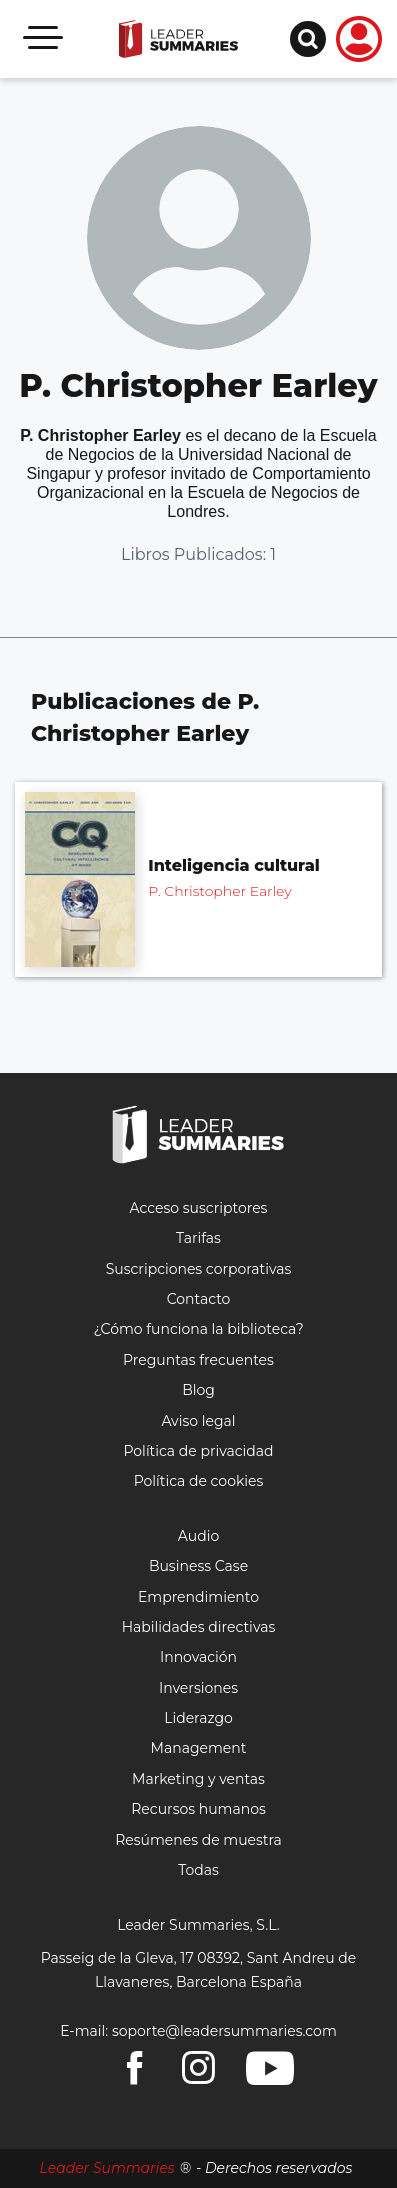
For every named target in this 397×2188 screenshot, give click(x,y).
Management (199, 1748)
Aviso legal (198, 1421)
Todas (198, 1870)
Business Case (198, 1566)
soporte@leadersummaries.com (224, 2031)
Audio (198, 1536)
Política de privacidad (198, 1451)
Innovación (198, 1657)
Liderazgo (198, 1718)
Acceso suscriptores (199, 1208)
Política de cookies (199, 1481)
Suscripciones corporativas (199, 1269)
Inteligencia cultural (233, 865)
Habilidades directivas (199, 1627)
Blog (198, 1390)
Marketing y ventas (198, 1779)
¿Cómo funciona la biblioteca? (198, 1329)
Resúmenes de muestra (198, 1840)
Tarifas (198, 1238)
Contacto (199, 1299)
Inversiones (198, 1688)
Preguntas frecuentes (198, 1360)
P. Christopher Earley (219, 891)
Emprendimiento (198, 1597)
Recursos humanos (198, 1809)
